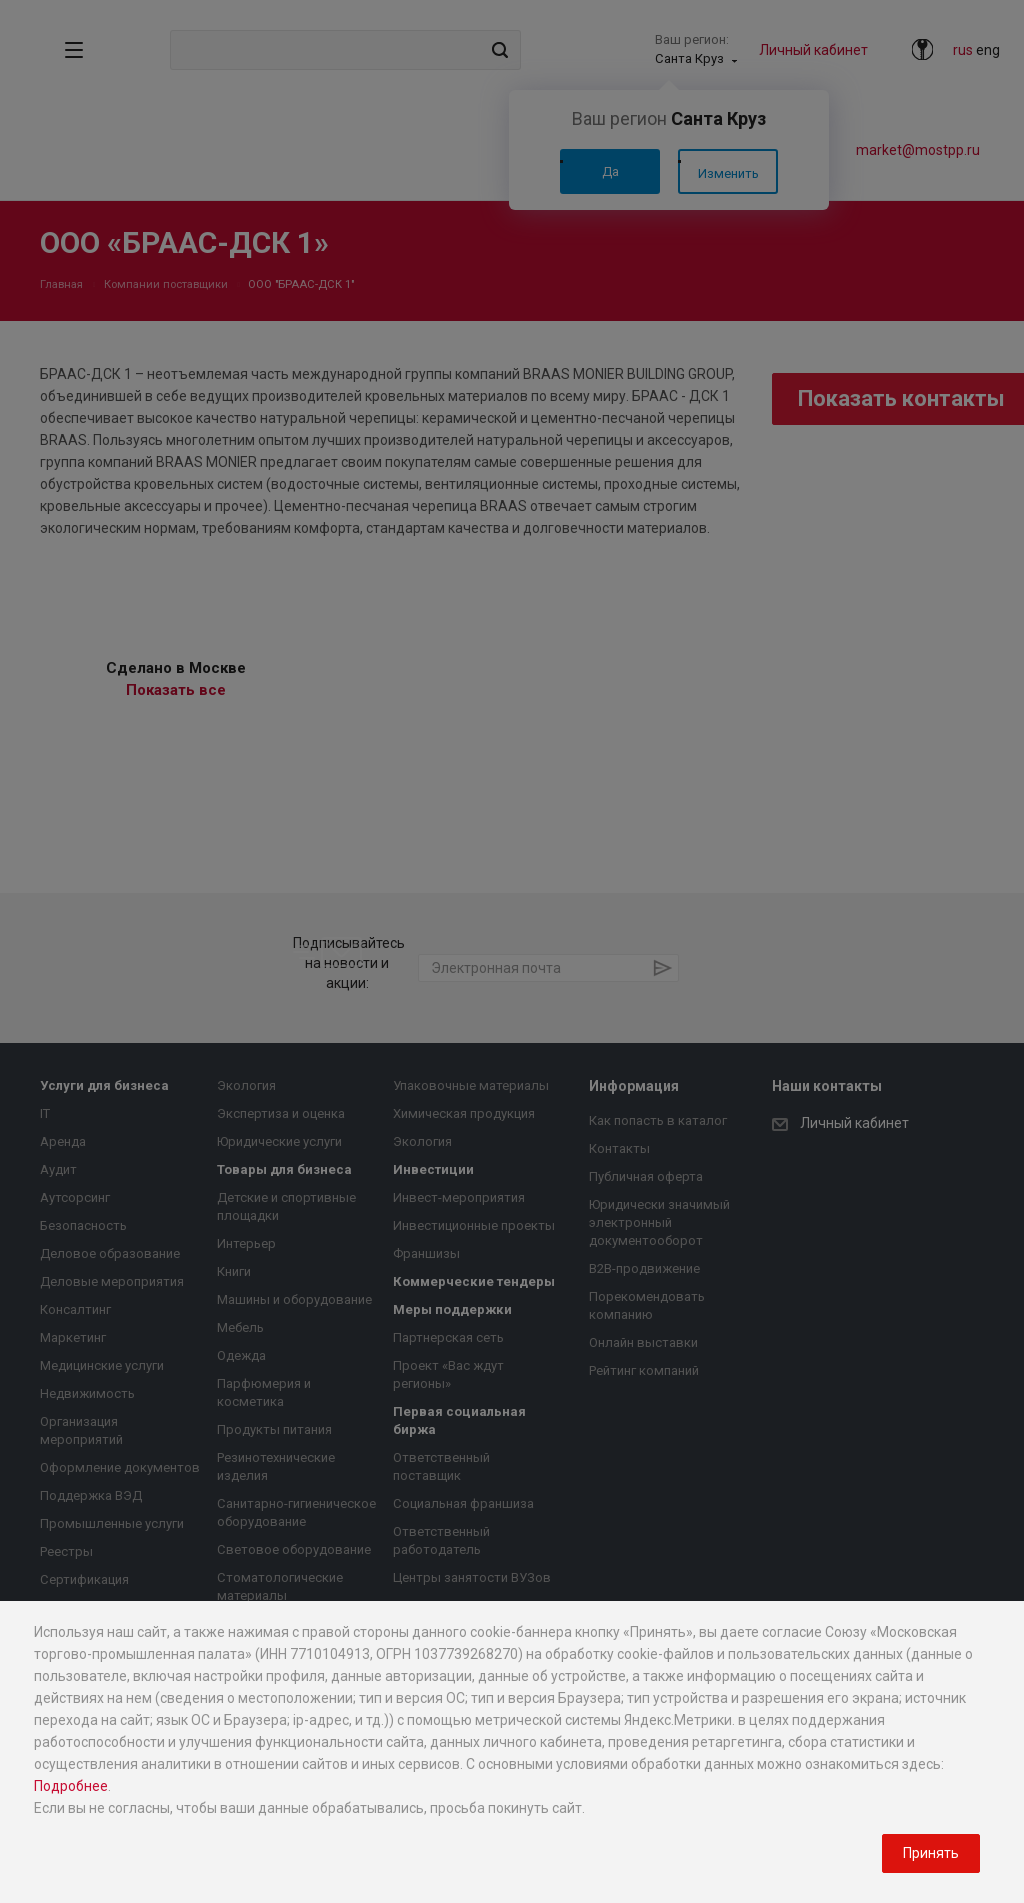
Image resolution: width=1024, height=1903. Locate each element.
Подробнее (71, 1786)
